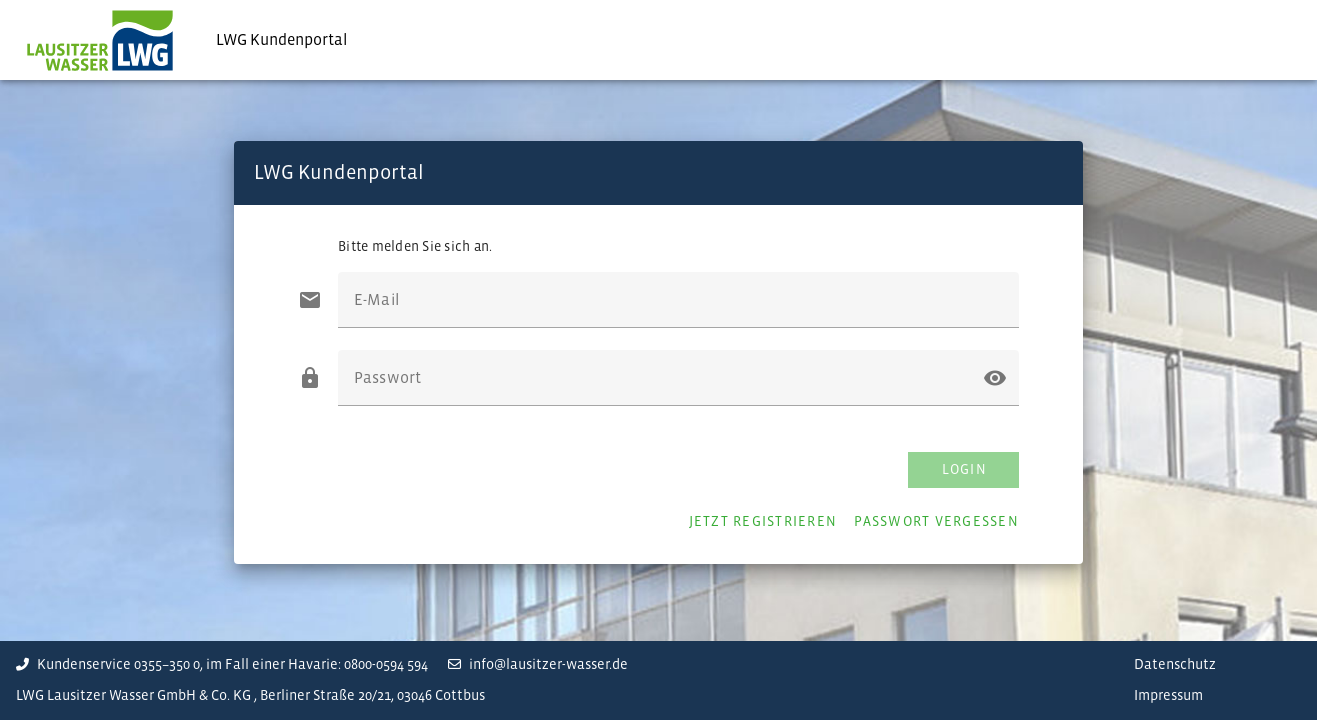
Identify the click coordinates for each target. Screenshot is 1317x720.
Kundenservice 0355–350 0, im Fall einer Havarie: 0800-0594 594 (222, 664)
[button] (995, 378)
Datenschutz (1175, 664)
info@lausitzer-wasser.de (538, 664)
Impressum (1168, 695)
